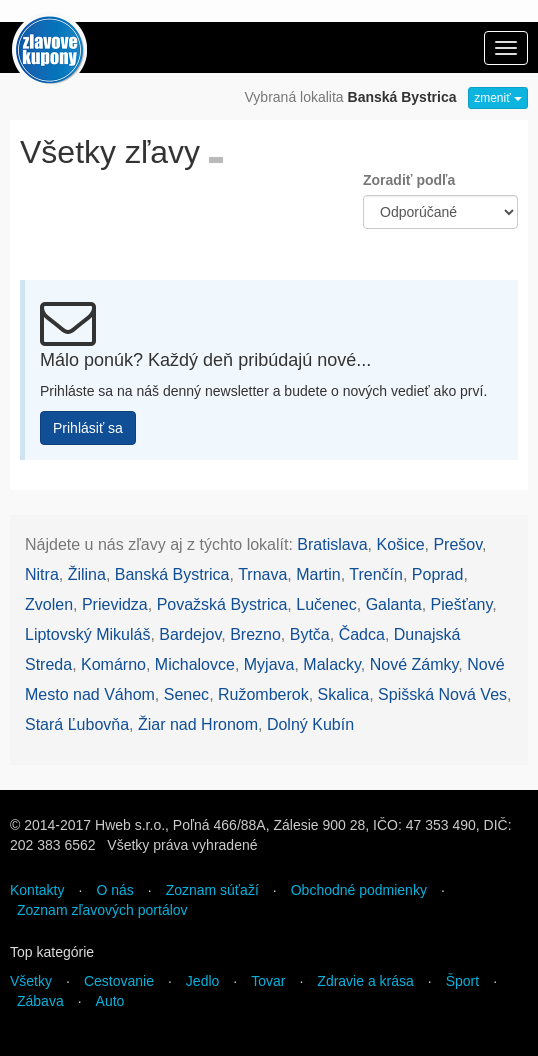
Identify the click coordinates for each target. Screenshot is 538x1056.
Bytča (310, 634)
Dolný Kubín (310, 724)
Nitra (42, 574)
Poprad (438, 574)
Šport (462, 981)
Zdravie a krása (365, 981)
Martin (318, 574)
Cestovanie (119, 981)
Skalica (344, 694)
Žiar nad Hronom (198, 724)
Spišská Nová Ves (442, 694)
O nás (114, 890)
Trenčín (376, 574)
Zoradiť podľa (409, 180)
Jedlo (202, 981)
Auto (110, 1001)
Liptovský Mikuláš (87, 634)
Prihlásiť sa (88, 428)
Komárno (113, 664)
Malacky (332, 664)
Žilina (87, 574)
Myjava (269, 664)
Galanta (394, 604)
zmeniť (498, 98)
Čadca (362, 634)
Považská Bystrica (222, 604)
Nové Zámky (414, 664)
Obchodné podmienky (359, 890)
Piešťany (462, 604)
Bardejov (190, 634)
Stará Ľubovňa (77, 724)
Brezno (255, 634)
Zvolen (49, 604)
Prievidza (115, 604)
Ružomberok (263, 694)
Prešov (457, 544)
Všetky (31, 981)
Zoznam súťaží (212, 890)
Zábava (40, 1001)
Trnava (262, 574)
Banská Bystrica (172, 574)
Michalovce (195, 664)
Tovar (268, 981)
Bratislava (332, 544)
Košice (401, 544)
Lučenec (326, 604)
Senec (186, 694)
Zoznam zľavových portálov (102, 910)
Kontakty (37, 890)
